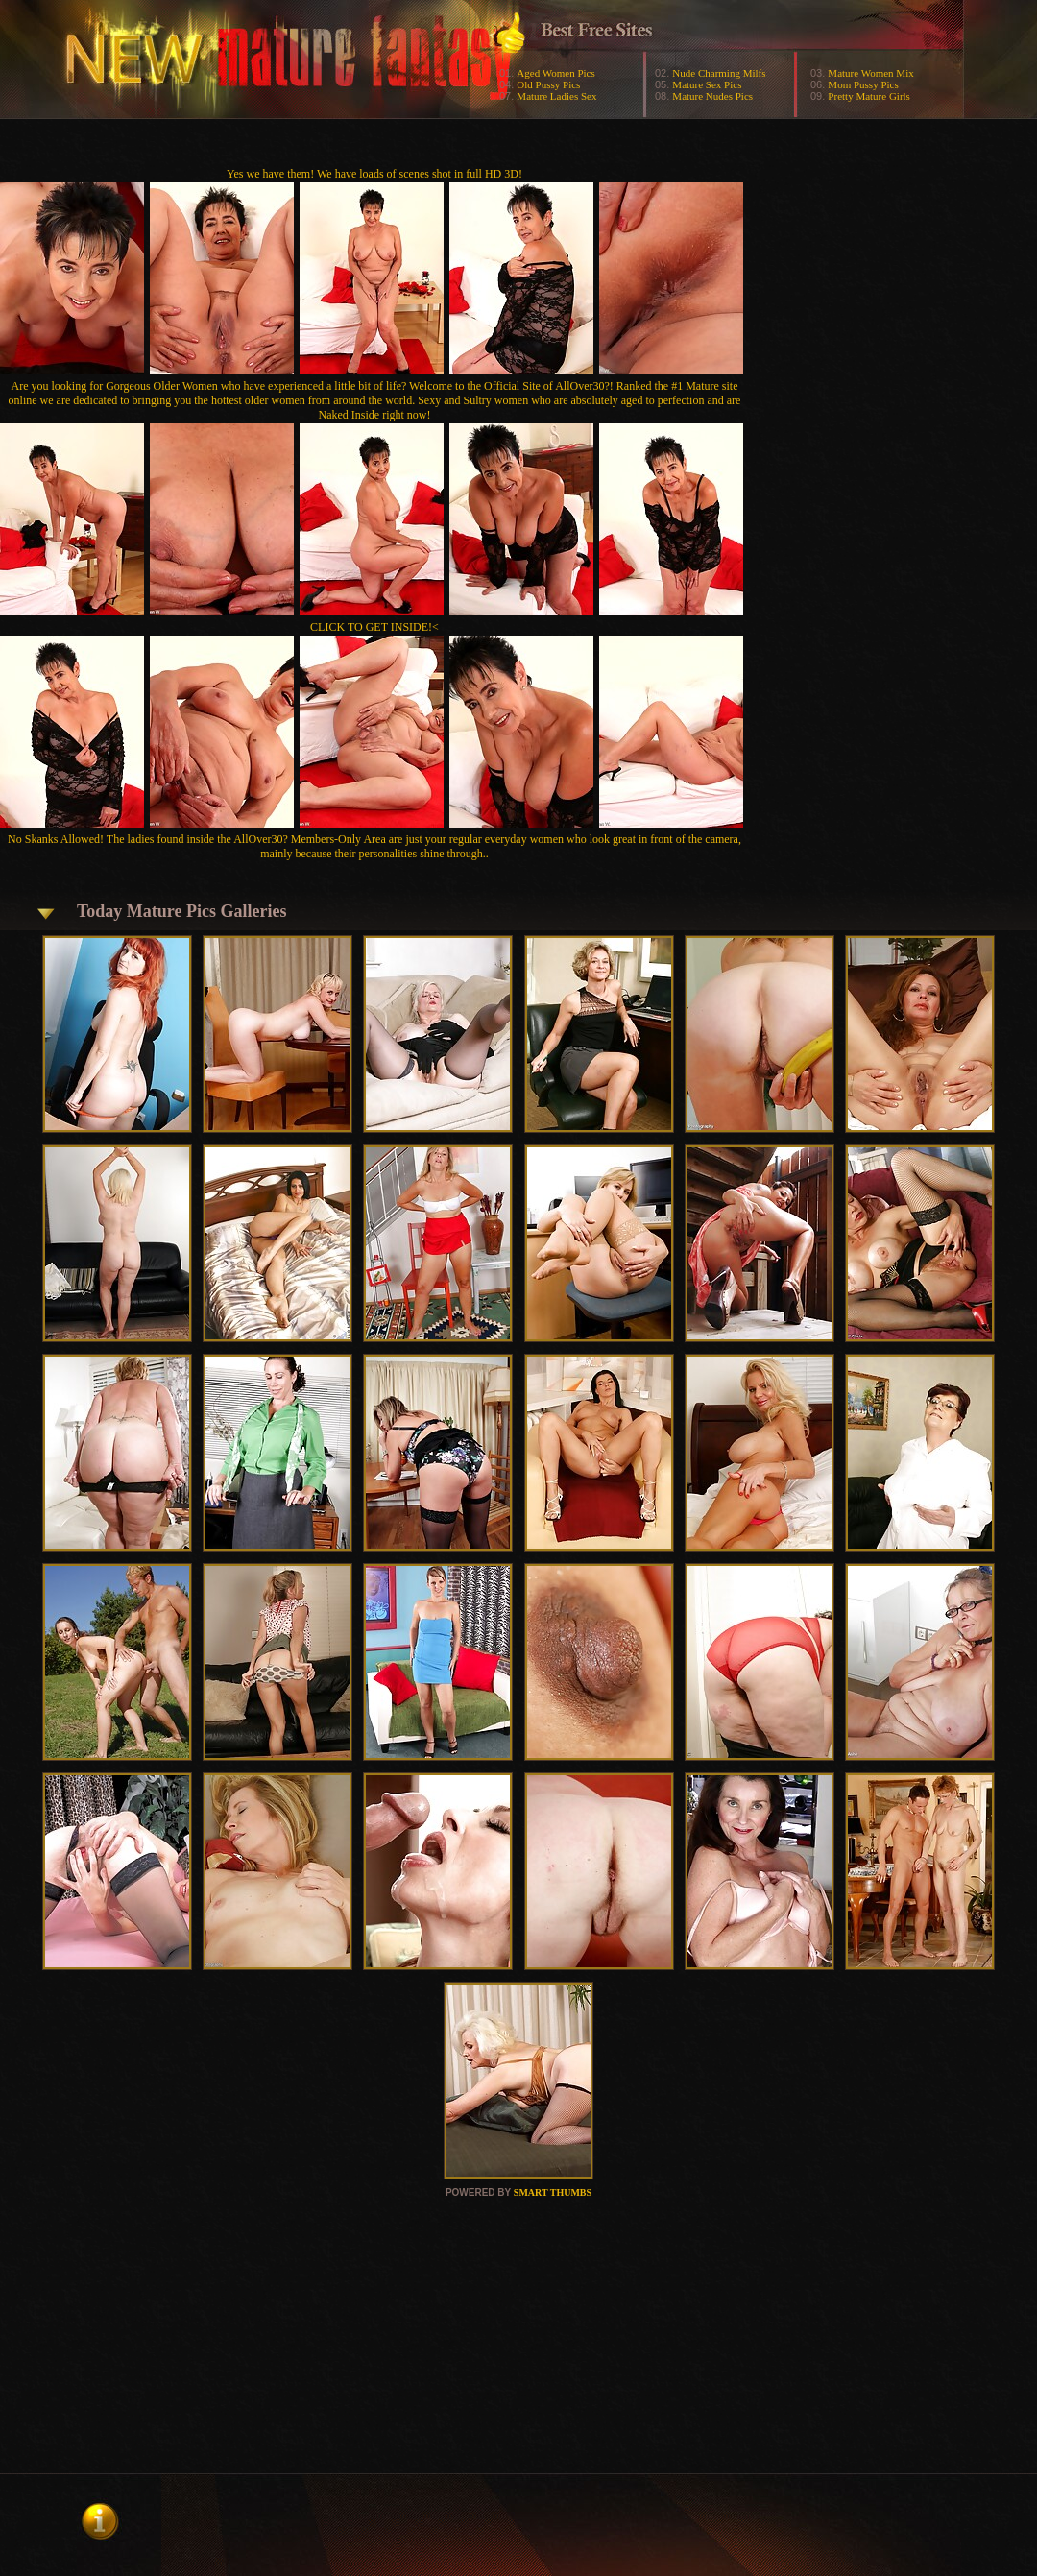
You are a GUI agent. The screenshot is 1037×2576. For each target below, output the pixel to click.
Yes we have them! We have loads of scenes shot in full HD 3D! (374, 174)
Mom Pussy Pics (863, 84)
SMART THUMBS (552, 2192)
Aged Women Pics (555, 73)
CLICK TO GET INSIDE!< (374, 627)
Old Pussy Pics (548, 84)
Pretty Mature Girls (869, 96)
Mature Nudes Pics (712, 96)
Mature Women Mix (870, 73)
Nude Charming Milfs (718, 73)
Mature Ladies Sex (556, 96)
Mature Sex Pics (706, 84)
